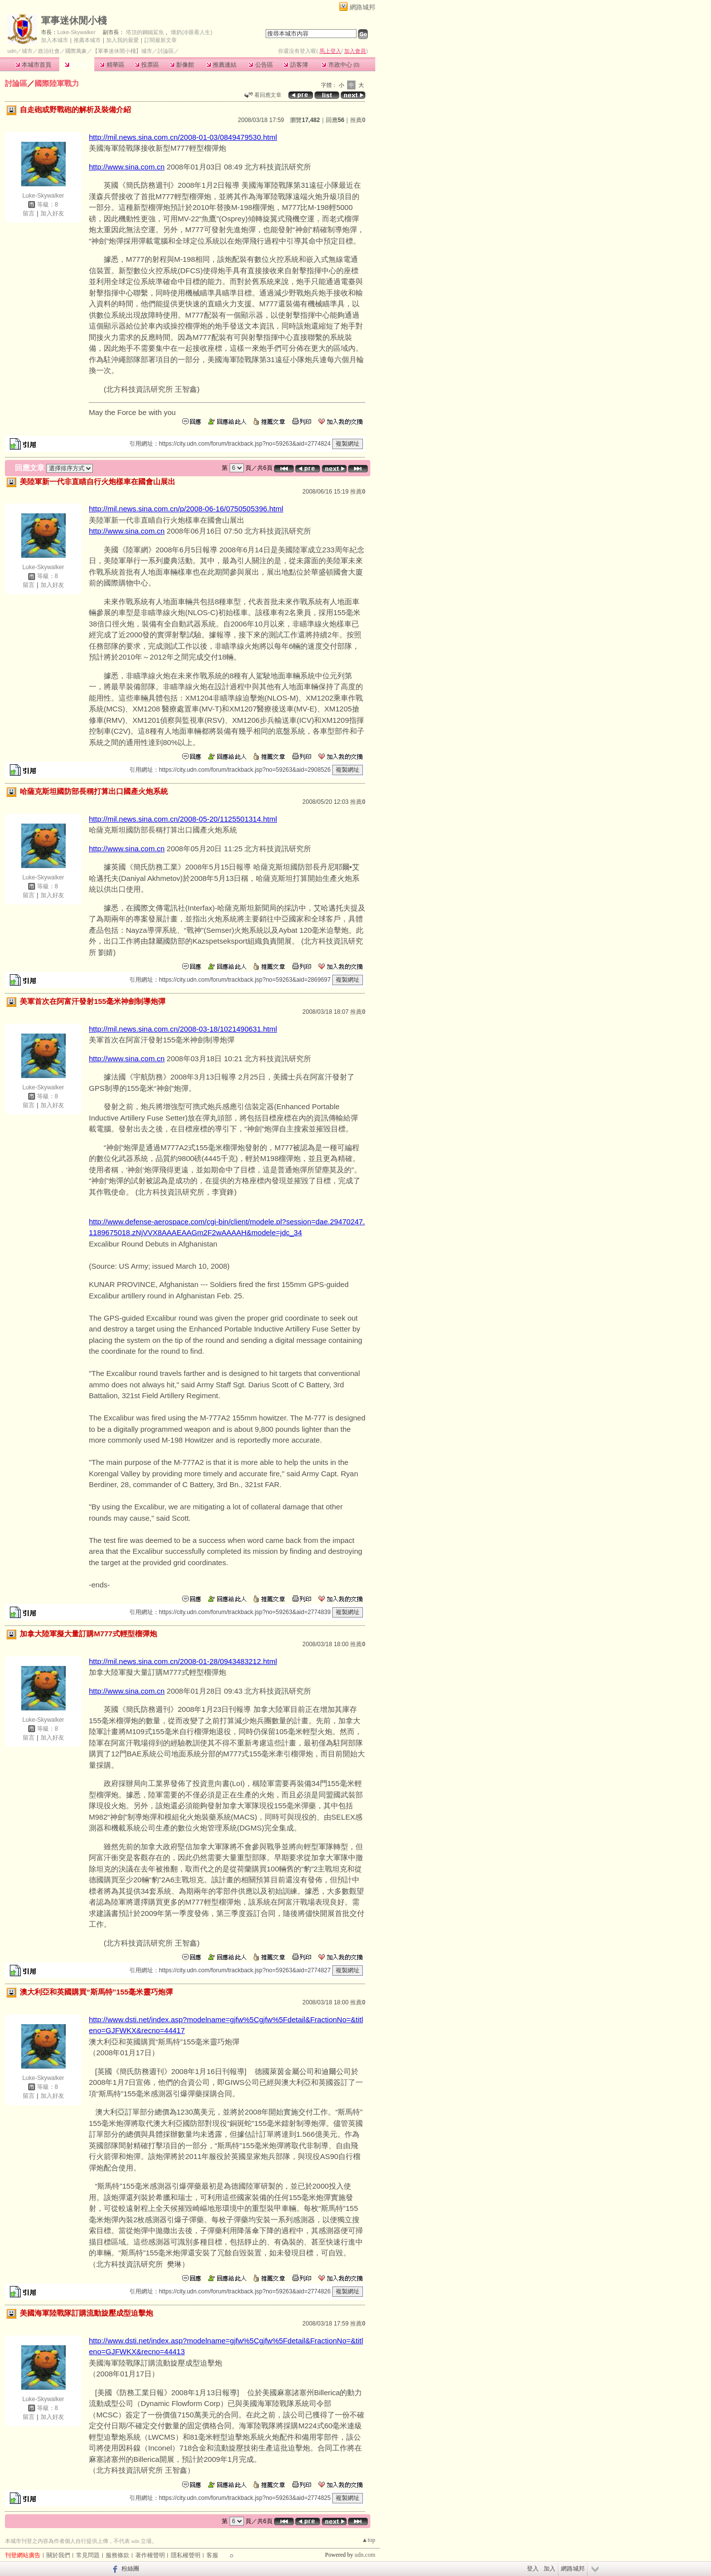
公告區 (260, 64)
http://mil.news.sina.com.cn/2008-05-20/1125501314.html (183, 819)
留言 (29, 213)
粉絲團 (130, 2568)
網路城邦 (362, 7)
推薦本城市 (87, 40)
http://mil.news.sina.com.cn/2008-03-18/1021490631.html (183, 1029)
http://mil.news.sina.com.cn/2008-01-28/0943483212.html (183, 1661)
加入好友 (52, 213)
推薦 (357, 120)
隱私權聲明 (185, 2555)
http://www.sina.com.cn (126, 167)
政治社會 (49, 51)
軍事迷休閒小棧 (74, 20)
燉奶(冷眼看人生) (191, 32)
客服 (212, 2555)
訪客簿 (295, 64)
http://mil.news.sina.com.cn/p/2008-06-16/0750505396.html (186, 508)
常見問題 (88, 2555)
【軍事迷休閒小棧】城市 (122, 51)
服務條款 (117, 2555)
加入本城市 (54, 40)
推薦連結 (221, 64)
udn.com (365, 2554)
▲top (368, 2539)
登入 (533, 2568)
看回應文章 (262, 95)
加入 (549, 2568)
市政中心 (340, 64)
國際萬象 (76, 51)
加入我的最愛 (122, 40)
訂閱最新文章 (160, 40)
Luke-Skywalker (76, 32)
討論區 (77, 64)
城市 (27, 51)
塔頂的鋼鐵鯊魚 (145, 32)
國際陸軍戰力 (57, 83)
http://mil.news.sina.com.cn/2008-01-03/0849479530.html (183, 137)
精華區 (112, 64)
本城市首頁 (33, 64)
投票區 (147, 64)
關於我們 (58, 2555)
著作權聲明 (150, 2555)
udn (11, 51)
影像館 (182, 64)
